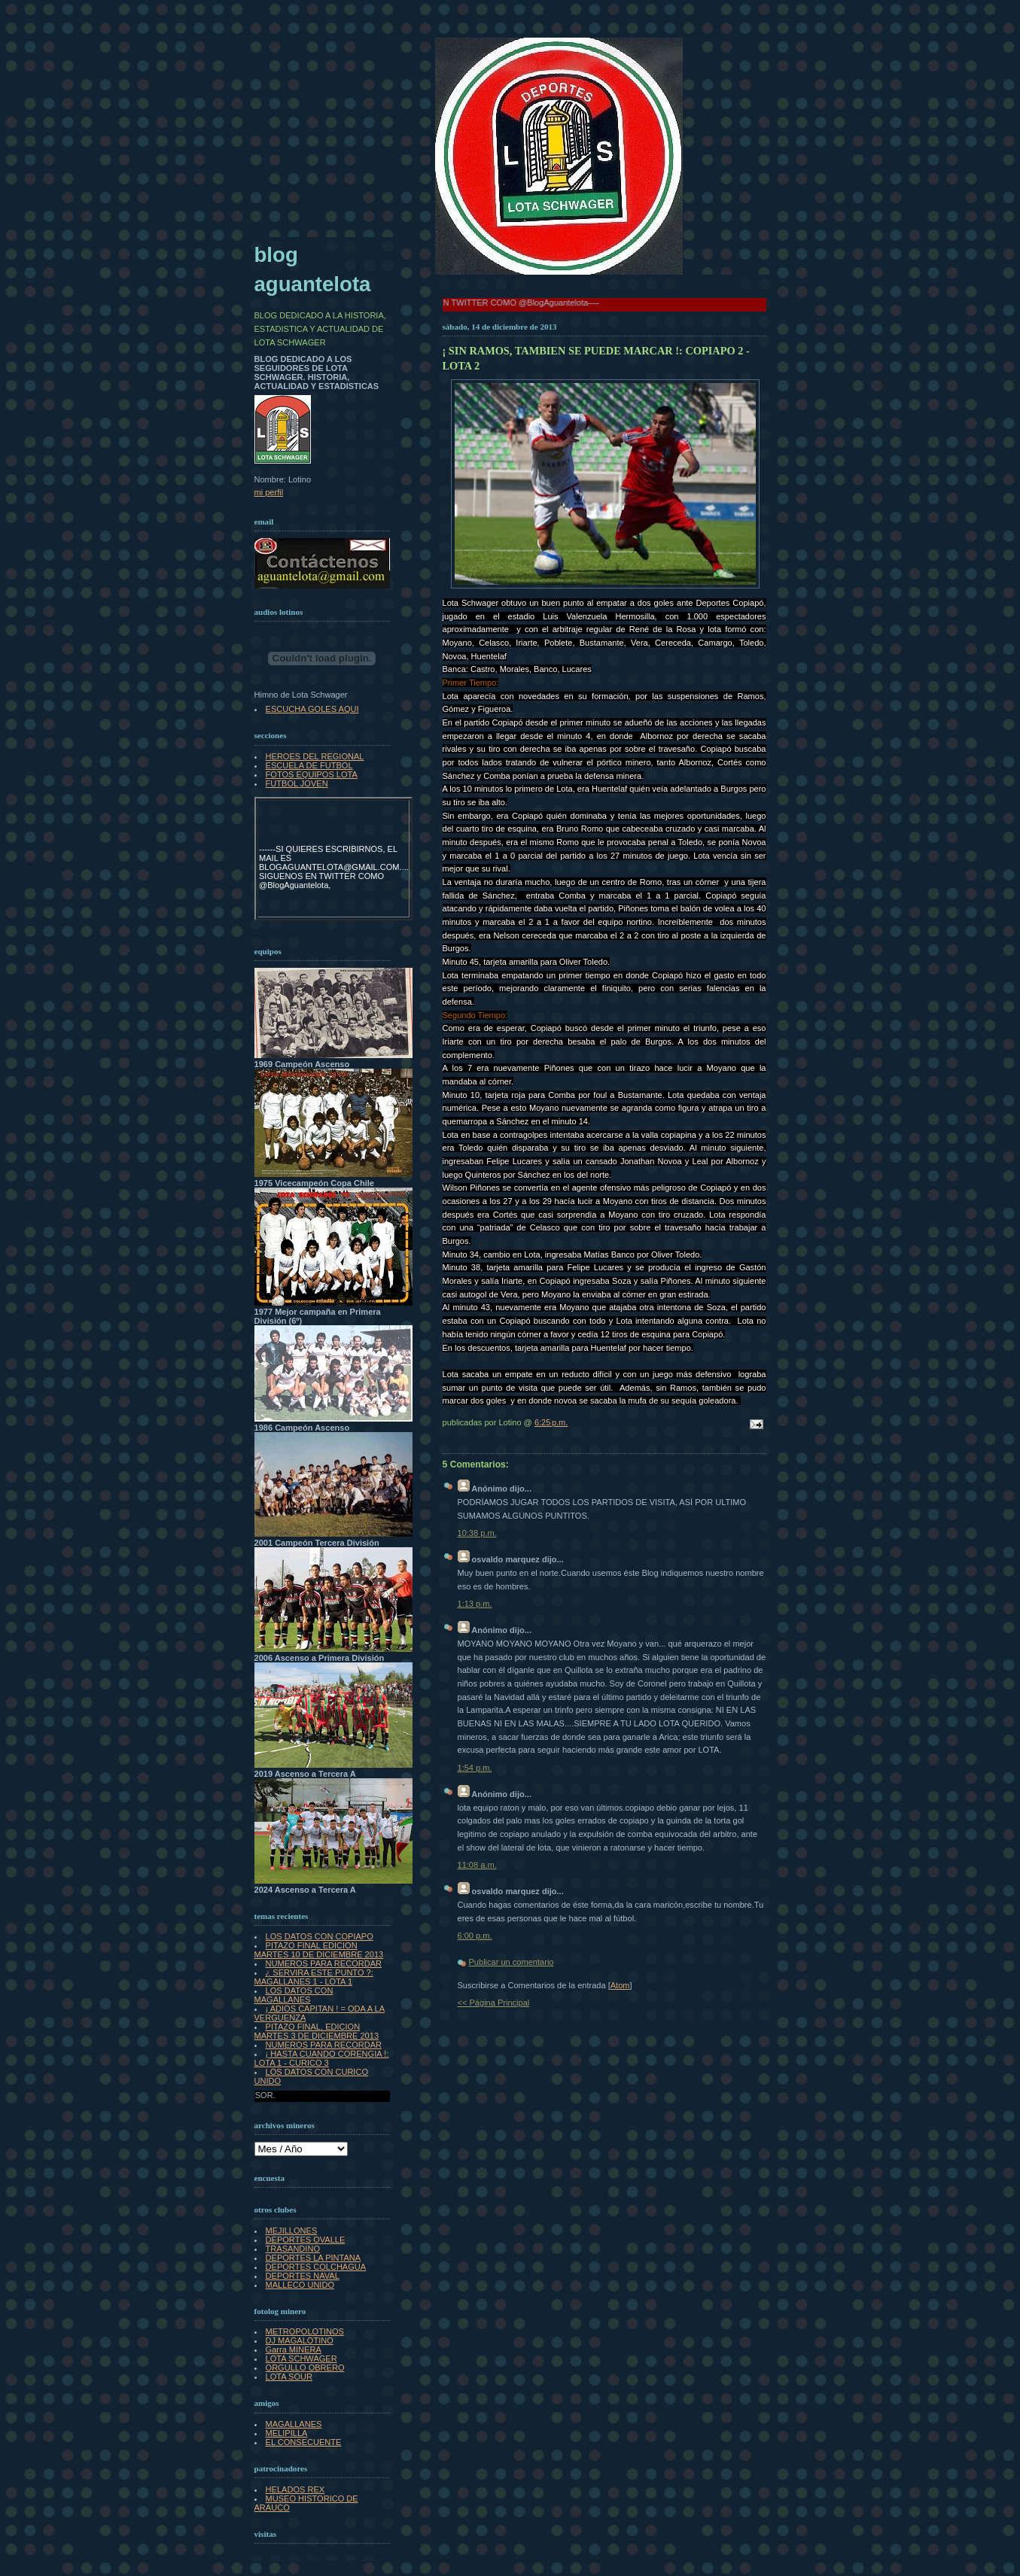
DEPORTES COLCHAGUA (316, 2266)
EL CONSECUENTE (304, 2442)
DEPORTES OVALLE (306, 2239)
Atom (620, 1985)
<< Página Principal (494, 2002)
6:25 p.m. (551, 1422)
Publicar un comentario (511, 1961)
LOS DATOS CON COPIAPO (319, 1936)
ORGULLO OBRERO (305, 2367)
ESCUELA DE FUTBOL (309, 765)
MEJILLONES (292, 2230)
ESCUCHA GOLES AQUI (312, 708)
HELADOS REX (295, 2489)
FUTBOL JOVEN (297, 783)
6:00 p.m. (475, 1935)
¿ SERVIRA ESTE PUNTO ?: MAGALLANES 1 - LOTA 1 (313, 1977)
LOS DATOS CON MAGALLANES (293, 1995)
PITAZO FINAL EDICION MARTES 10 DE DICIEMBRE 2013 (319, 1950)
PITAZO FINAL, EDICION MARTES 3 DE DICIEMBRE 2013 (316, 2031)
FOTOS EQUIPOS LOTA (312, 774)
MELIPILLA (287, 2433)
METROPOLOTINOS (305, 2331)
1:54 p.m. (475, 1767)
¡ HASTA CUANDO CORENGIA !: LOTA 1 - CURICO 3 (321, 2058)
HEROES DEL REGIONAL (315, 756)
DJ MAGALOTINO (299, 2340)
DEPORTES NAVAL (302, 2275)
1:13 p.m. (475, 1603)
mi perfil (269, 492)
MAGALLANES (294, 2423)
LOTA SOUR (289, 2376)
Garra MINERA (293, 2349)
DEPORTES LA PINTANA (313, 2257)
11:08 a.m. (477, 1864)
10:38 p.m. (477, 1532)
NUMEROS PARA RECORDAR (324, 1963)
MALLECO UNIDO (300, 2284)
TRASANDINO (293, 2248)
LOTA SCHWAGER (301, 2358)
